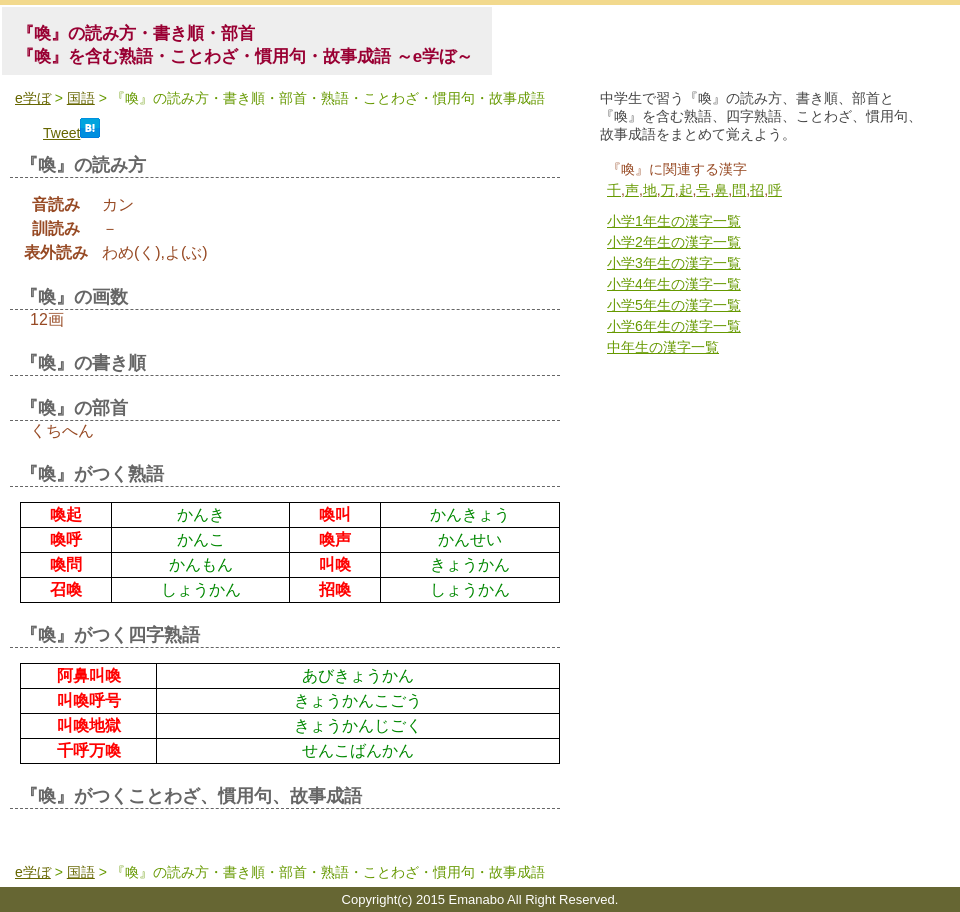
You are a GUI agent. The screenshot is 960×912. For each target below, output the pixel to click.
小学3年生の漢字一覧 (674, 263)
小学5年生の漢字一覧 (674, 305)
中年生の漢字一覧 (663, 347)
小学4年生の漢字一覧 (674, 284)
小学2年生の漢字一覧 (674, 242)
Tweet (61, 133)
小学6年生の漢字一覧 (674, 326)
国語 (81, 98)
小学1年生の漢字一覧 (674, 221)
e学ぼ (33, 98)
